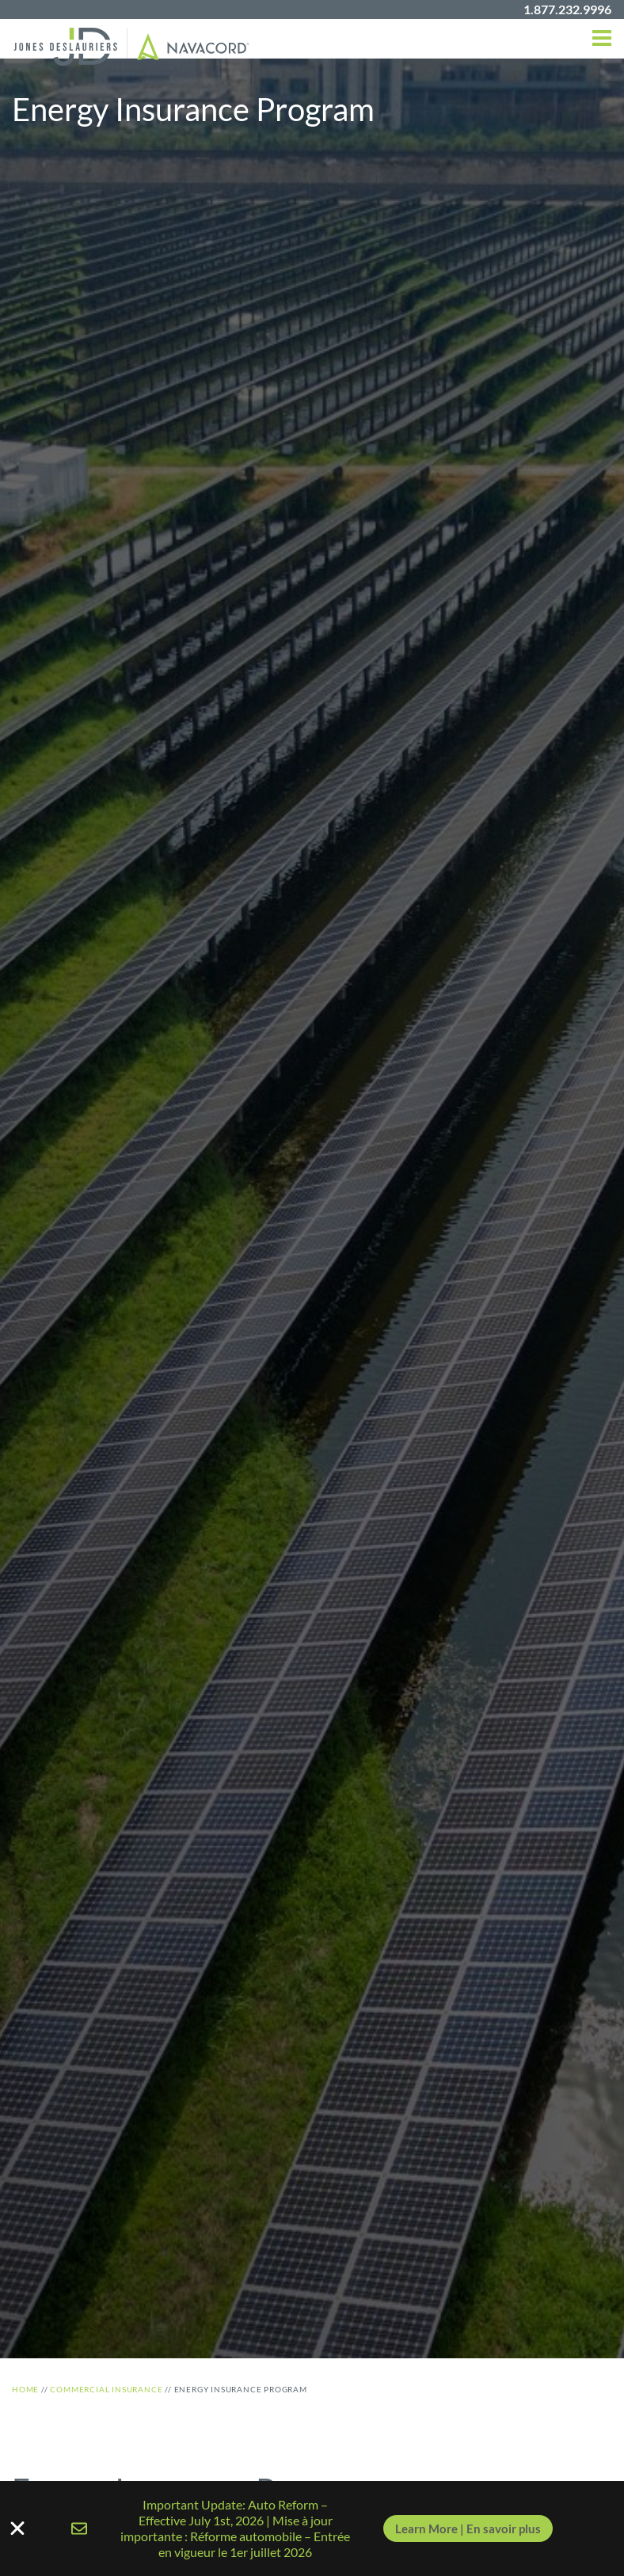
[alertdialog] (312, 2528)
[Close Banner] (312, 2528)
